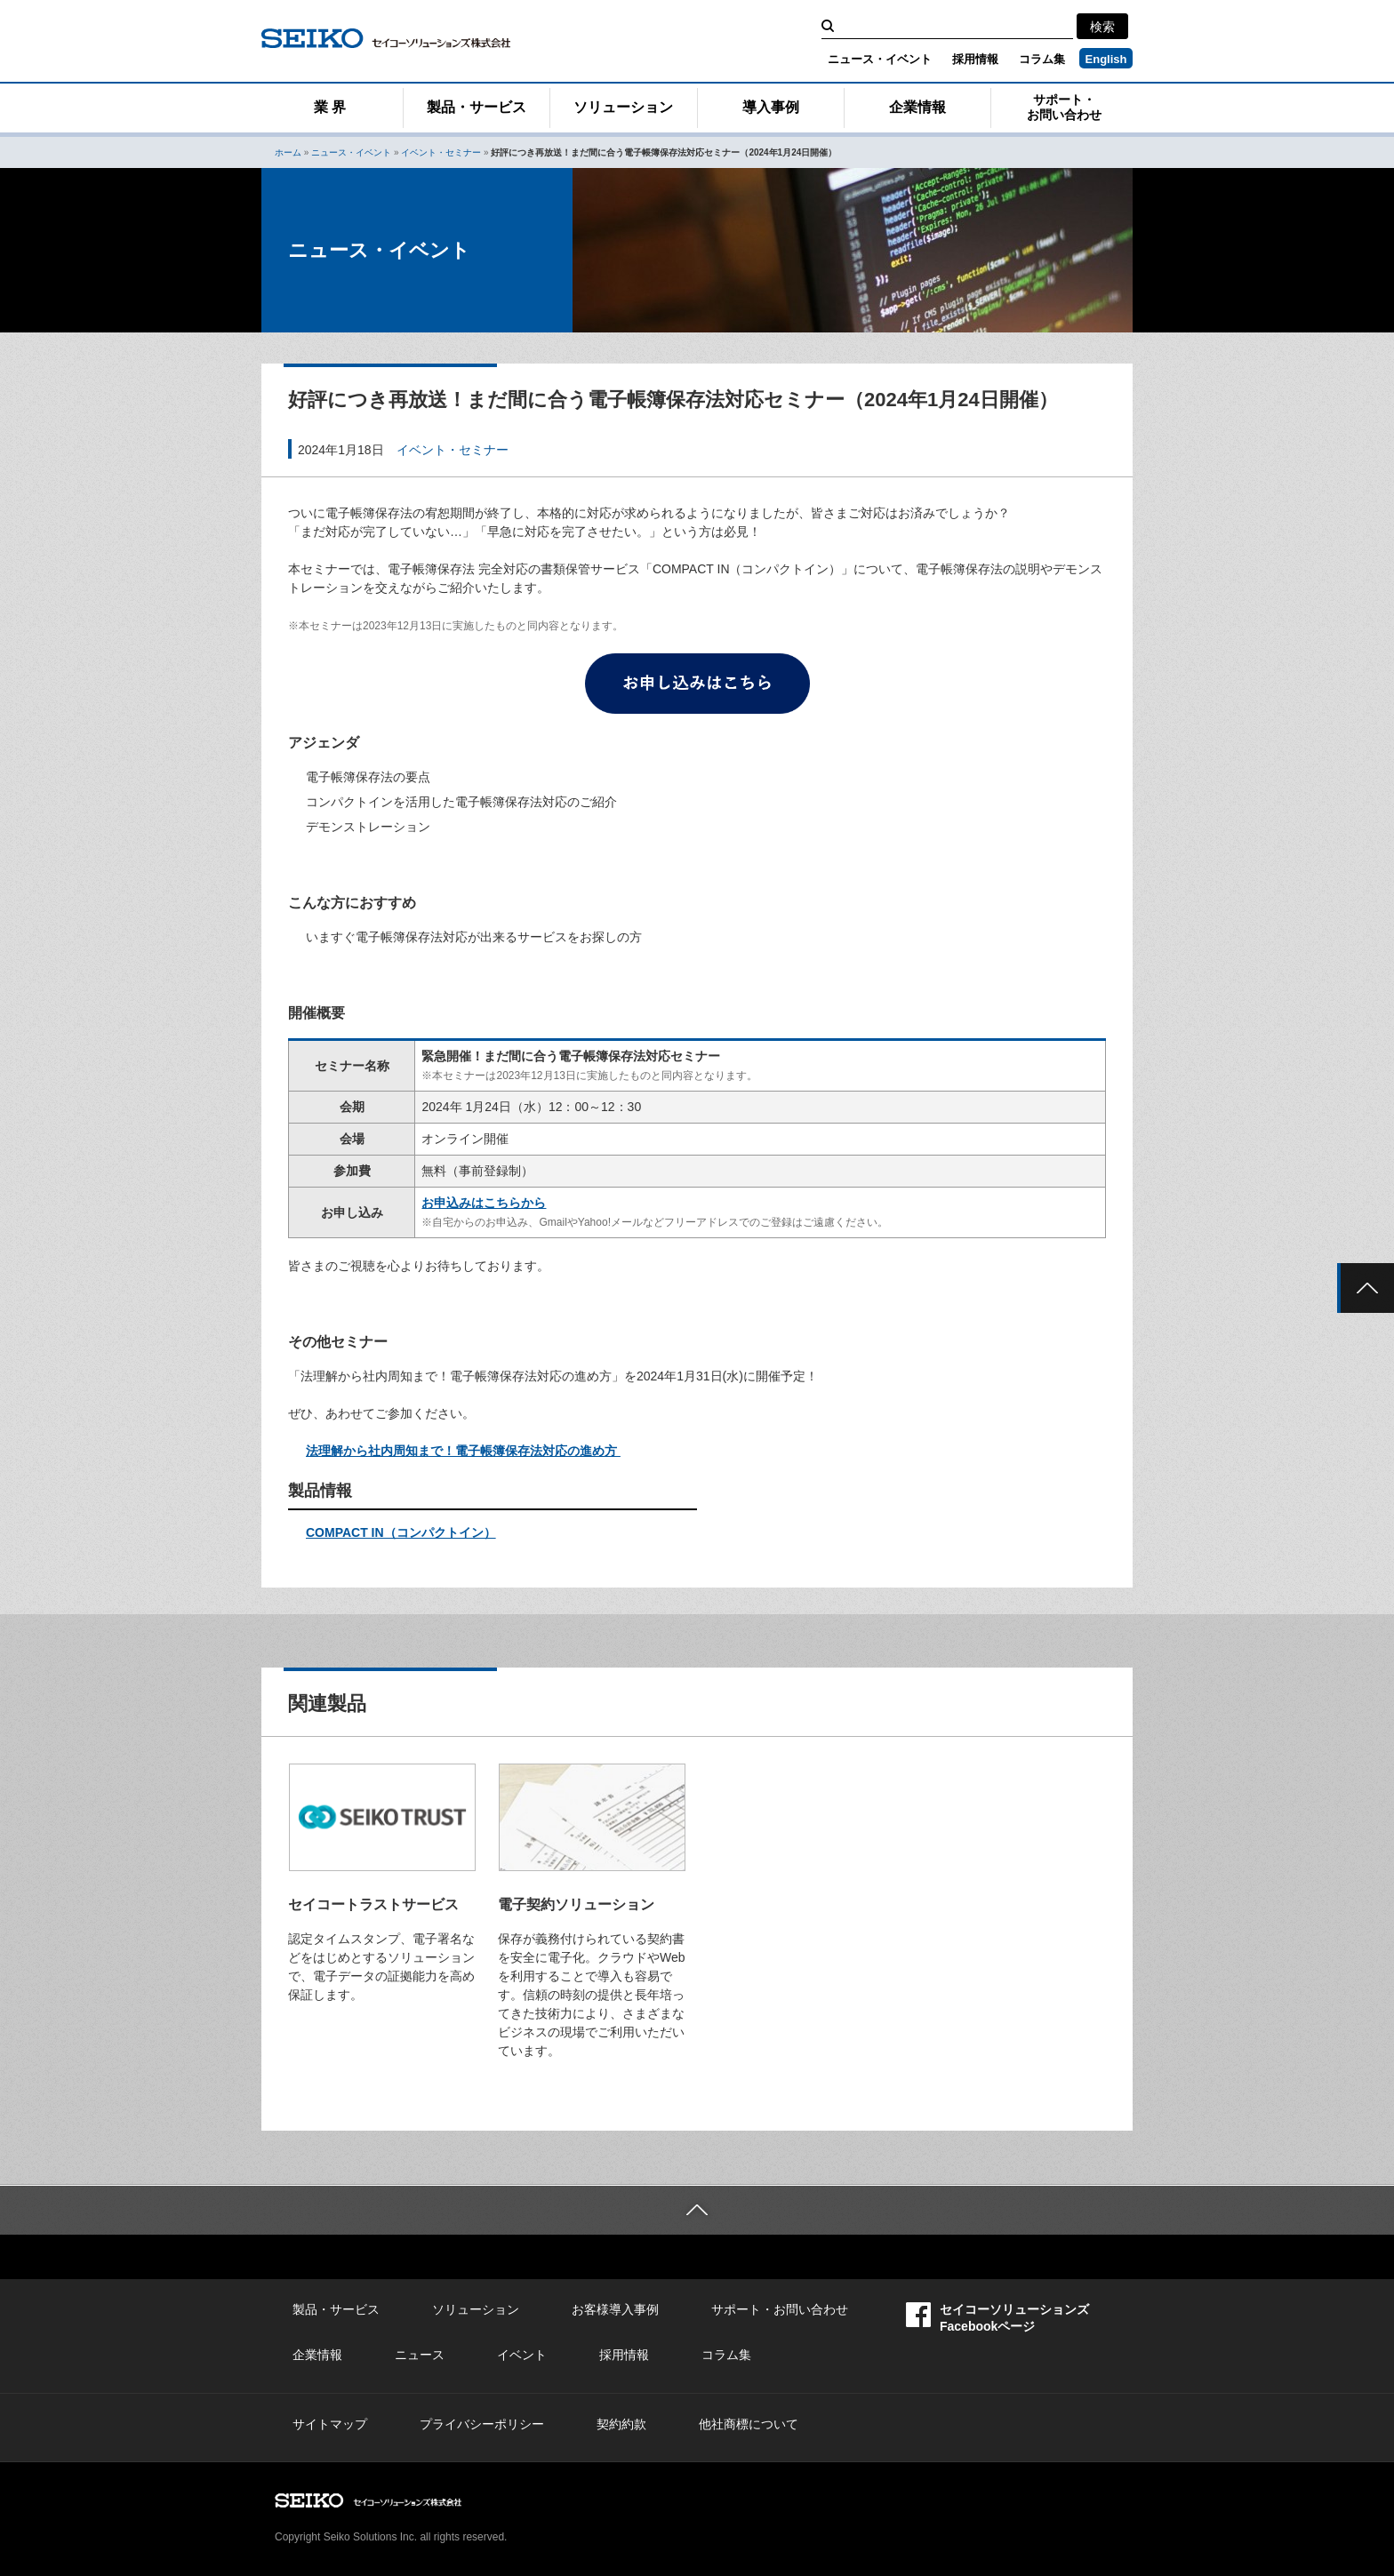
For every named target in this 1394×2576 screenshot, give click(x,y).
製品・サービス (476, 107)
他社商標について (748, 2424)
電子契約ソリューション (576, 1904)
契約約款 (621, 2424)
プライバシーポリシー (482, 2424)
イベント (522, 2355)
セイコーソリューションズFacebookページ (997, 2317)
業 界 (330, 107)
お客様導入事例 (615, 2309)
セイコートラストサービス (373, 1904)
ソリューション (623, 107)
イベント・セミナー (441, 152)
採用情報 (975, 59)
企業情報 (917, 107)
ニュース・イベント (880, 59)
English (1106, 59)
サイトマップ (329, 2424)
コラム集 (1042, 59)
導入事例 (770, 107)
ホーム (288, 152)
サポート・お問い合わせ (1064, 107)
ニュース (420, 2355)
